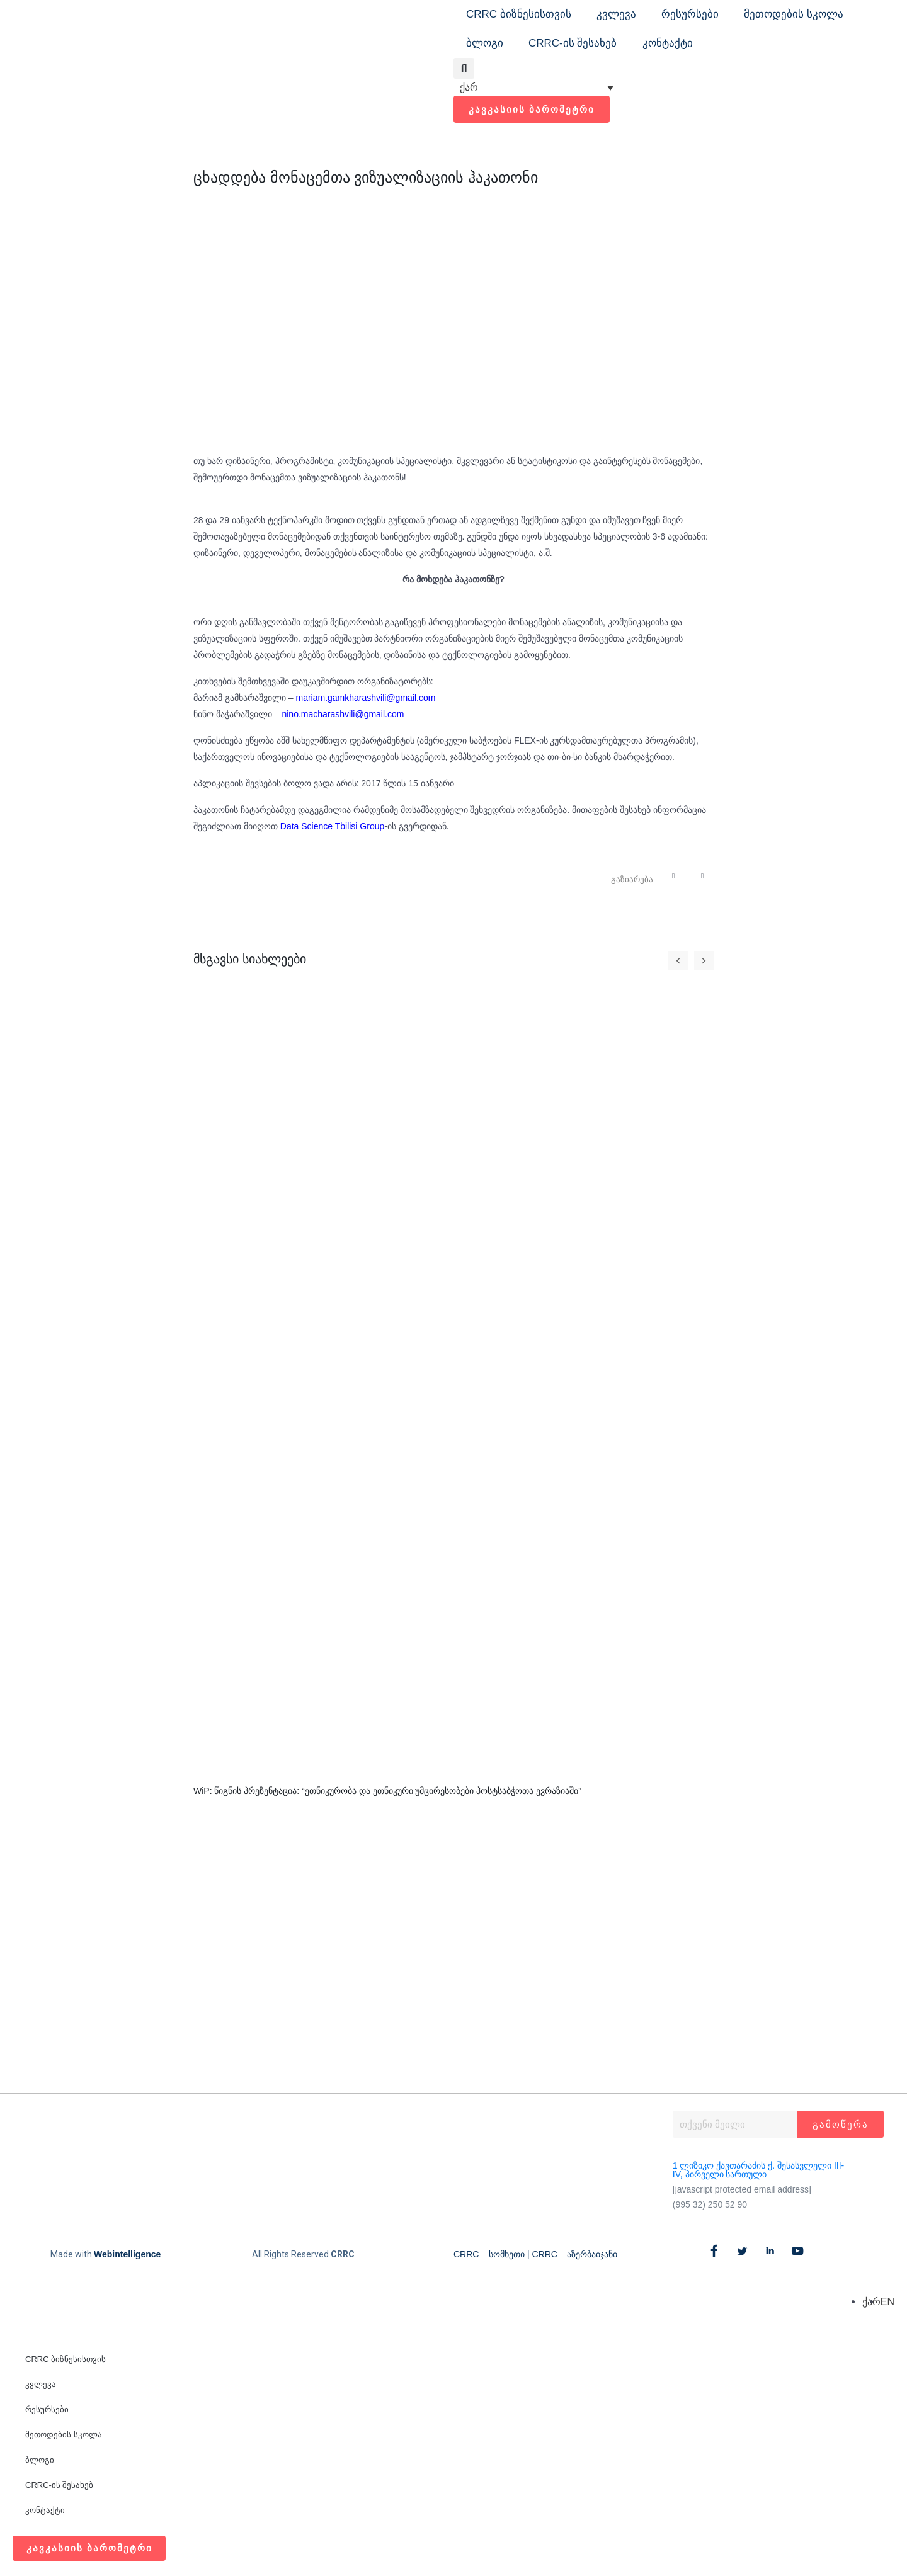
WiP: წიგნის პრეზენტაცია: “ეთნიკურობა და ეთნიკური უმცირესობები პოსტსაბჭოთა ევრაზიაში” (387, 1791)
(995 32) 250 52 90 (710, 2206)
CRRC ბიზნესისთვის (518, 14)
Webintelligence (127, 2255)
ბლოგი (484, 43)
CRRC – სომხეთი (489, 2255)
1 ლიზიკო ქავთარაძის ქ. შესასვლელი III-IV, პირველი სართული (758, 2171)
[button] (464, 68)
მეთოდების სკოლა (793, 14)
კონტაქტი (667, 43)
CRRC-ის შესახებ (572, 43)
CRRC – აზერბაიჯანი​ (574, 2255)
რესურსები (690, 14)
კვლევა (616, 14)
